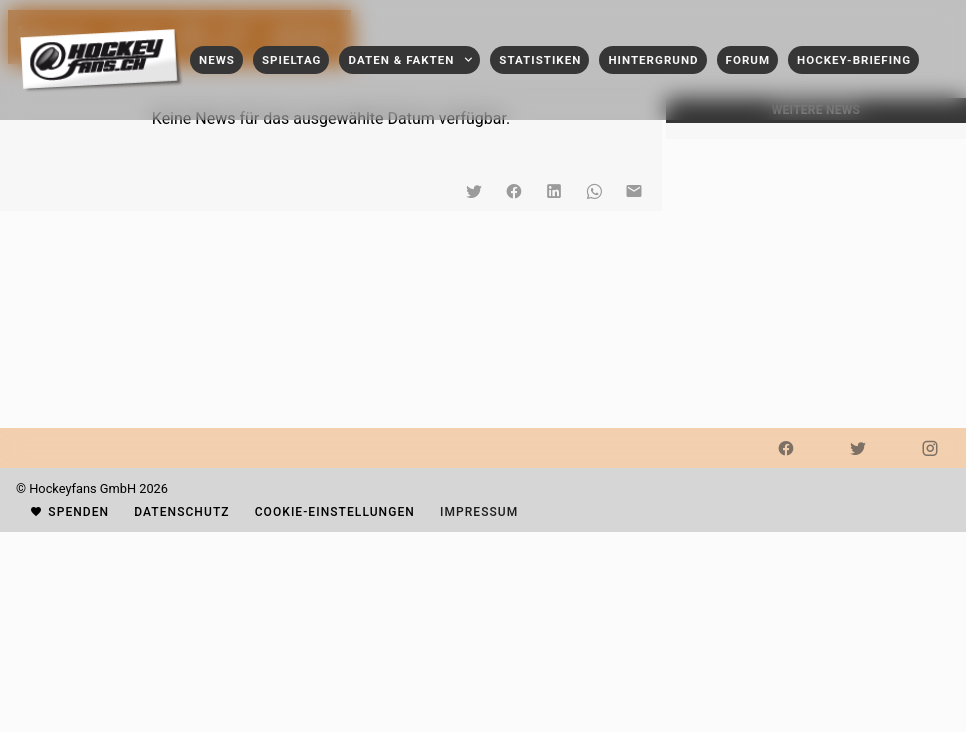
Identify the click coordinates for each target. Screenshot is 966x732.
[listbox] (816, 131)
